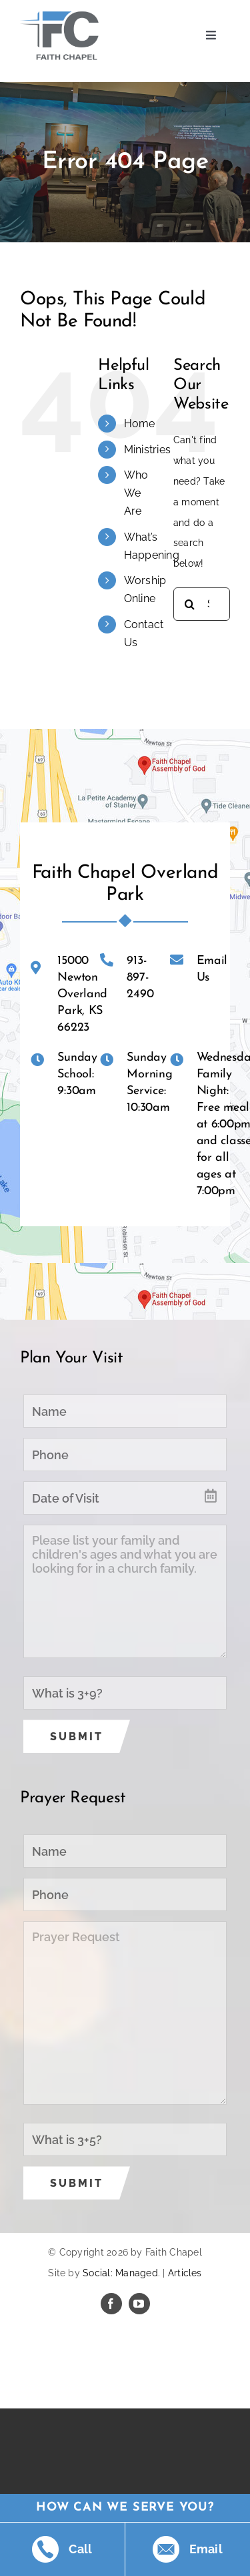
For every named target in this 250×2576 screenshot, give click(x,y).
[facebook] (111, 2303)
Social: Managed (120, 2273)
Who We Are (136, 493)
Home (139, 423)
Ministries (147, 449)
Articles (185, 2273)
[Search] (190, 604)
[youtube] (139, 2303)
